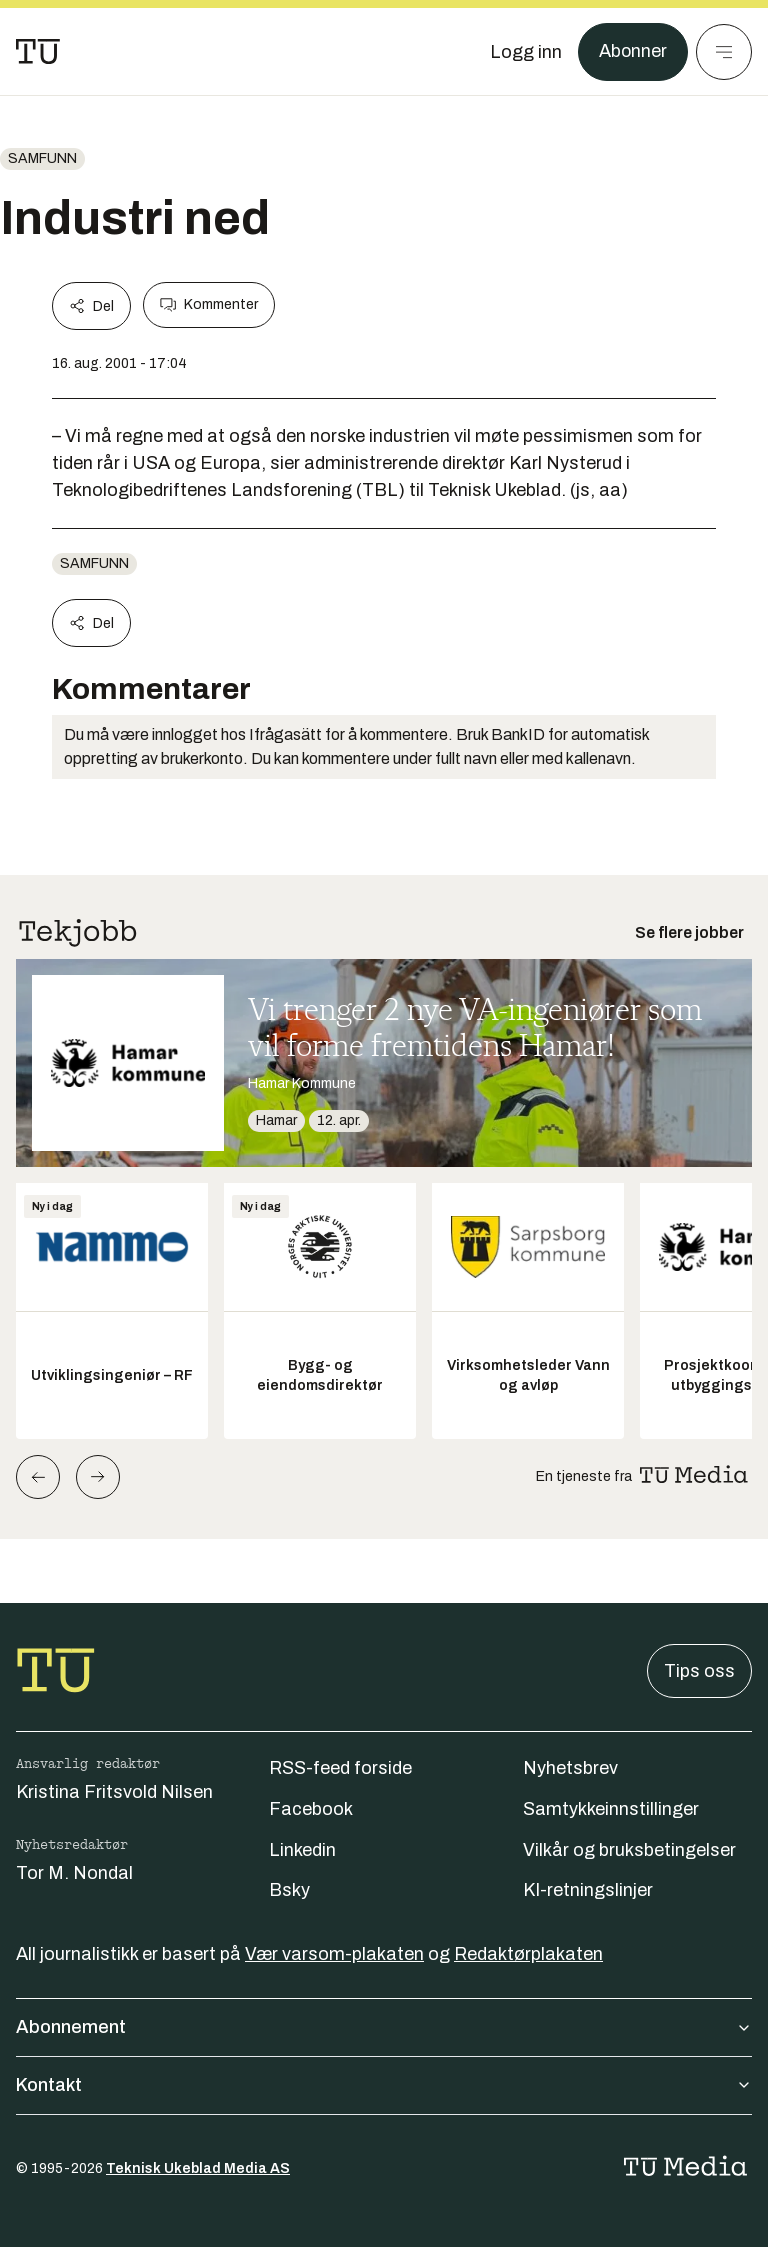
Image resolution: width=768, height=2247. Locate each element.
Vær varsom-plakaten (334, 1954)
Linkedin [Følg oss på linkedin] (302, 1850)
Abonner (632, 52)
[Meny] (724, 52)
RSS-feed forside (340, 1768)
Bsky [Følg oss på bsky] (289, 1890)
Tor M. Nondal (74, 1873)
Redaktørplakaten (528, 1954)
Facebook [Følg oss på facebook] (311, 1809)
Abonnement (384, 2027)
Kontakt (384, 2085)
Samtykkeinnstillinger (611, 1809)
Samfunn (42, 158)
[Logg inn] (525, 52)
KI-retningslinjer (588, 1890)
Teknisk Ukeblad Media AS (198, 2168)
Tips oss (699, 1671)
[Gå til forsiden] (38, 52)
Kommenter (209, 305)
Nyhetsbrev (570, 1768)
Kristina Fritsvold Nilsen (114, 1792)
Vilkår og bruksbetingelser (629, 1850)
